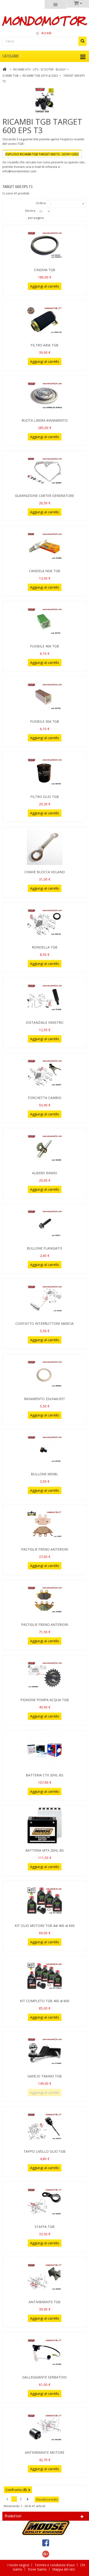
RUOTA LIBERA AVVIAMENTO (45, 420)
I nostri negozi (18, 2565)
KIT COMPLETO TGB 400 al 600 (44, 2001)
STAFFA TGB (45, 2226)
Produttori (13, 2516)
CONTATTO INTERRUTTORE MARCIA (44, 1323)
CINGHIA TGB (44, 270)
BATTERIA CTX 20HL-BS (44, 1775)
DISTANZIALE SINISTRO (44, 1022)
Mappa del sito (63, 2569)
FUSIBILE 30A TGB (44, 721)
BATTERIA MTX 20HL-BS (44, 1850)
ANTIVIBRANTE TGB (45, 2302)
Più (4, 176)
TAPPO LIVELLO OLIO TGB (44, 2151)
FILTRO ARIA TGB (44, 345)
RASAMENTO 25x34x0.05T (44, 1399)
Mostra (30, 210)
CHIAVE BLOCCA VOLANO (44, 872)
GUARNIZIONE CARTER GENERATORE (44, 495)
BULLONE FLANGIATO (44, 1248)
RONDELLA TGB (44, 947)
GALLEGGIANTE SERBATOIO (44, 2377)
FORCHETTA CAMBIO (44, 1097)
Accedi (46, 33)
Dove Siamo (38, 2569)
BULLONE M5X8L (44, 1474)
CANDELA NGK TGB (44, 571)
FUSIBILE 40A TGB (44, 646)
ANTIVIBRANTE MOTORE (44, 2452)
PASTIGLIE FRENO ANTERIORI (44, 1549)
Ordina (41, 203)
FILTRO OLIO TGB (44, 796)
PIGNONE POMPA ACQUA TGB (44, 1700)
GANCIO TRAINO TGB (45, 2076)
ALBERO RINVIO (44, 1173)
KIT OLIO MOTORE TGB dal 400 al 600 (45, 1925)
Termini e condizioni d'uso (55, 2565)
